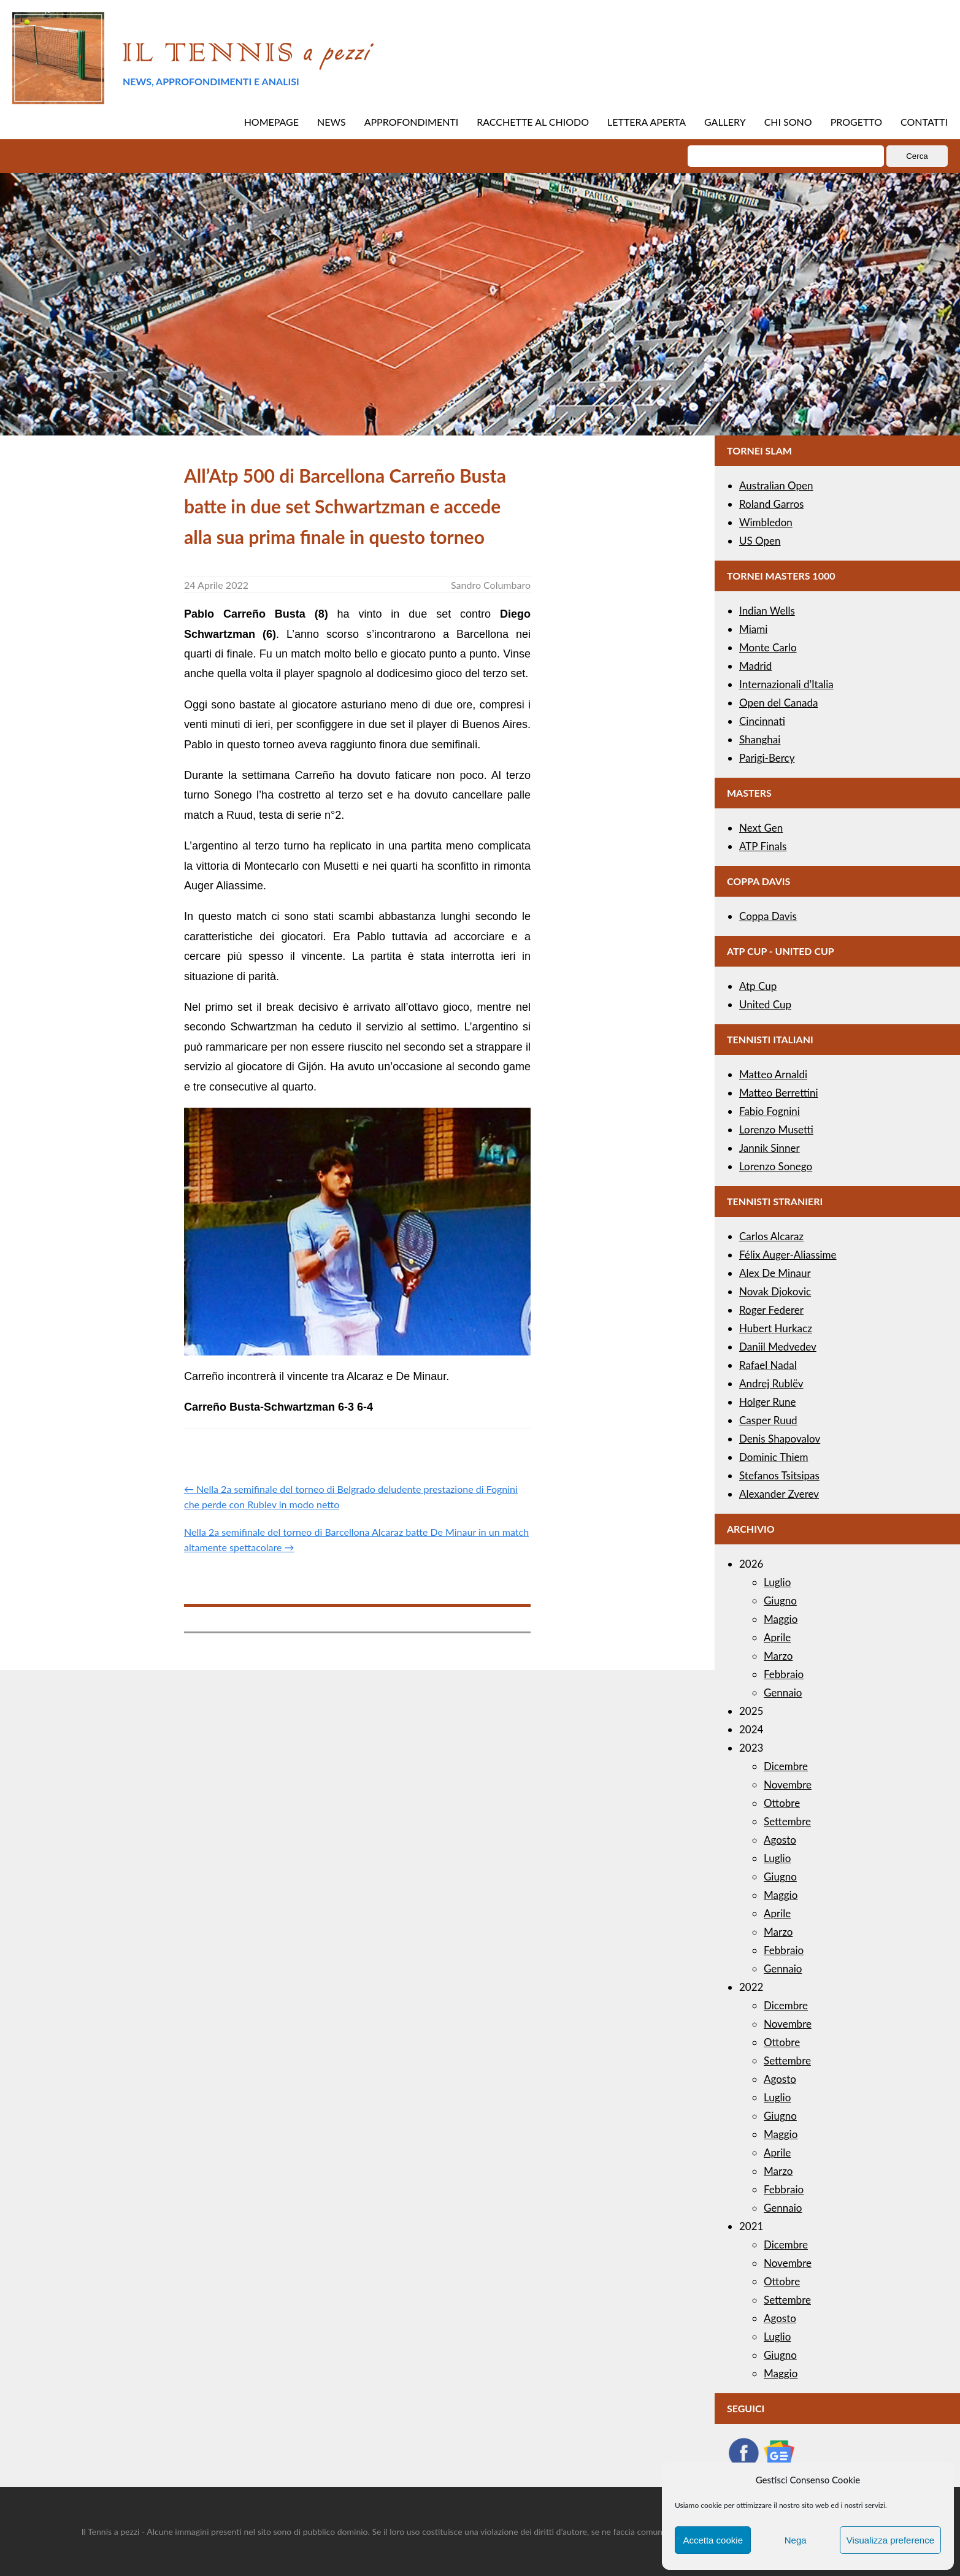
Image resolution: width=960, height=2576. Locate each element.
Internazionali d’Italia (786, 684)
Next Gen (761, 827)
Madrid (755, 665)
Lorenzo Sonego (775, 1166)
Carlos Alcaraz (771, 1236)
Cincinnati (762, 721)
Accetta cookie (713, 2540)
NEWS (331, 122)
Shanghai (759, 739)
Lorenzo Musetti (776, 1129)
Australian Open (776, 485)
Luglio (777, 1582)
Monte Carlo (768, 647)
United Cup (765, 1004)
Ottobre (782, 1802)
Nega (796, 2540)
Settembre (787, 1821)
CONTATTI (924, 122)
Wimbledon (766, 522)
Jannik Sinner (769, 1147)
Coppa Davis (768, 916)
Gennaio (783, 1692)
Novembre (788, 1784)
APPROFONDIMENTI (411, 122)
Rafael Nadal (768, 1365)
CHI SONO (788, 122)
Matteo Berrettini (778, 1092)
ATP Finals (762, 846)
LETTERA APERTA (646, 122)
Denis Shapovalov (779, 1438)
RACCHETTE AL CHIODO (533, 122)
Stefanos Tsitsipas (779, 1475)
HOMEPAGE (271, 122)
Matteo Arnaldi (773, 1074)
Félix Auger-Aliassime (788, 1254)
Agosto (780, 1839)
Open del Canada (778, 702)
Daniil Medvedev (777, 1346)
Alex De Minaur (775, 1273)
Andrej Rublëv (771, 1383)
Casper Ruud (768, 1420)
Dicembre (786, 1766)
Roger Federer (771, 1309)
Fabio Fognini (769, 1111)
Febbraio (784, 1674)
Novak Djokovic (775, 1291)
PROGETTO (856, 122)
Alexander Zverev (779, 1493)
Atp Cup (758, 985)
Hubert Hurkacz (775, 1328)
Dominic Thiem (773, 1457)
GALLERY (725, 122)
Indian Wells (767, 610)
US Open (760, 540)
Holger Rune (767, 1401)
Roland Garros (771, 503)
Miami (753, 629)
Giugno (780, 1600)
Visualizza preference (890, 2540)
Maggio (780, 1618)
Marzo (778, 1655)
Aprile (777, 1637)
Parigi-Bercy (766, 757)
